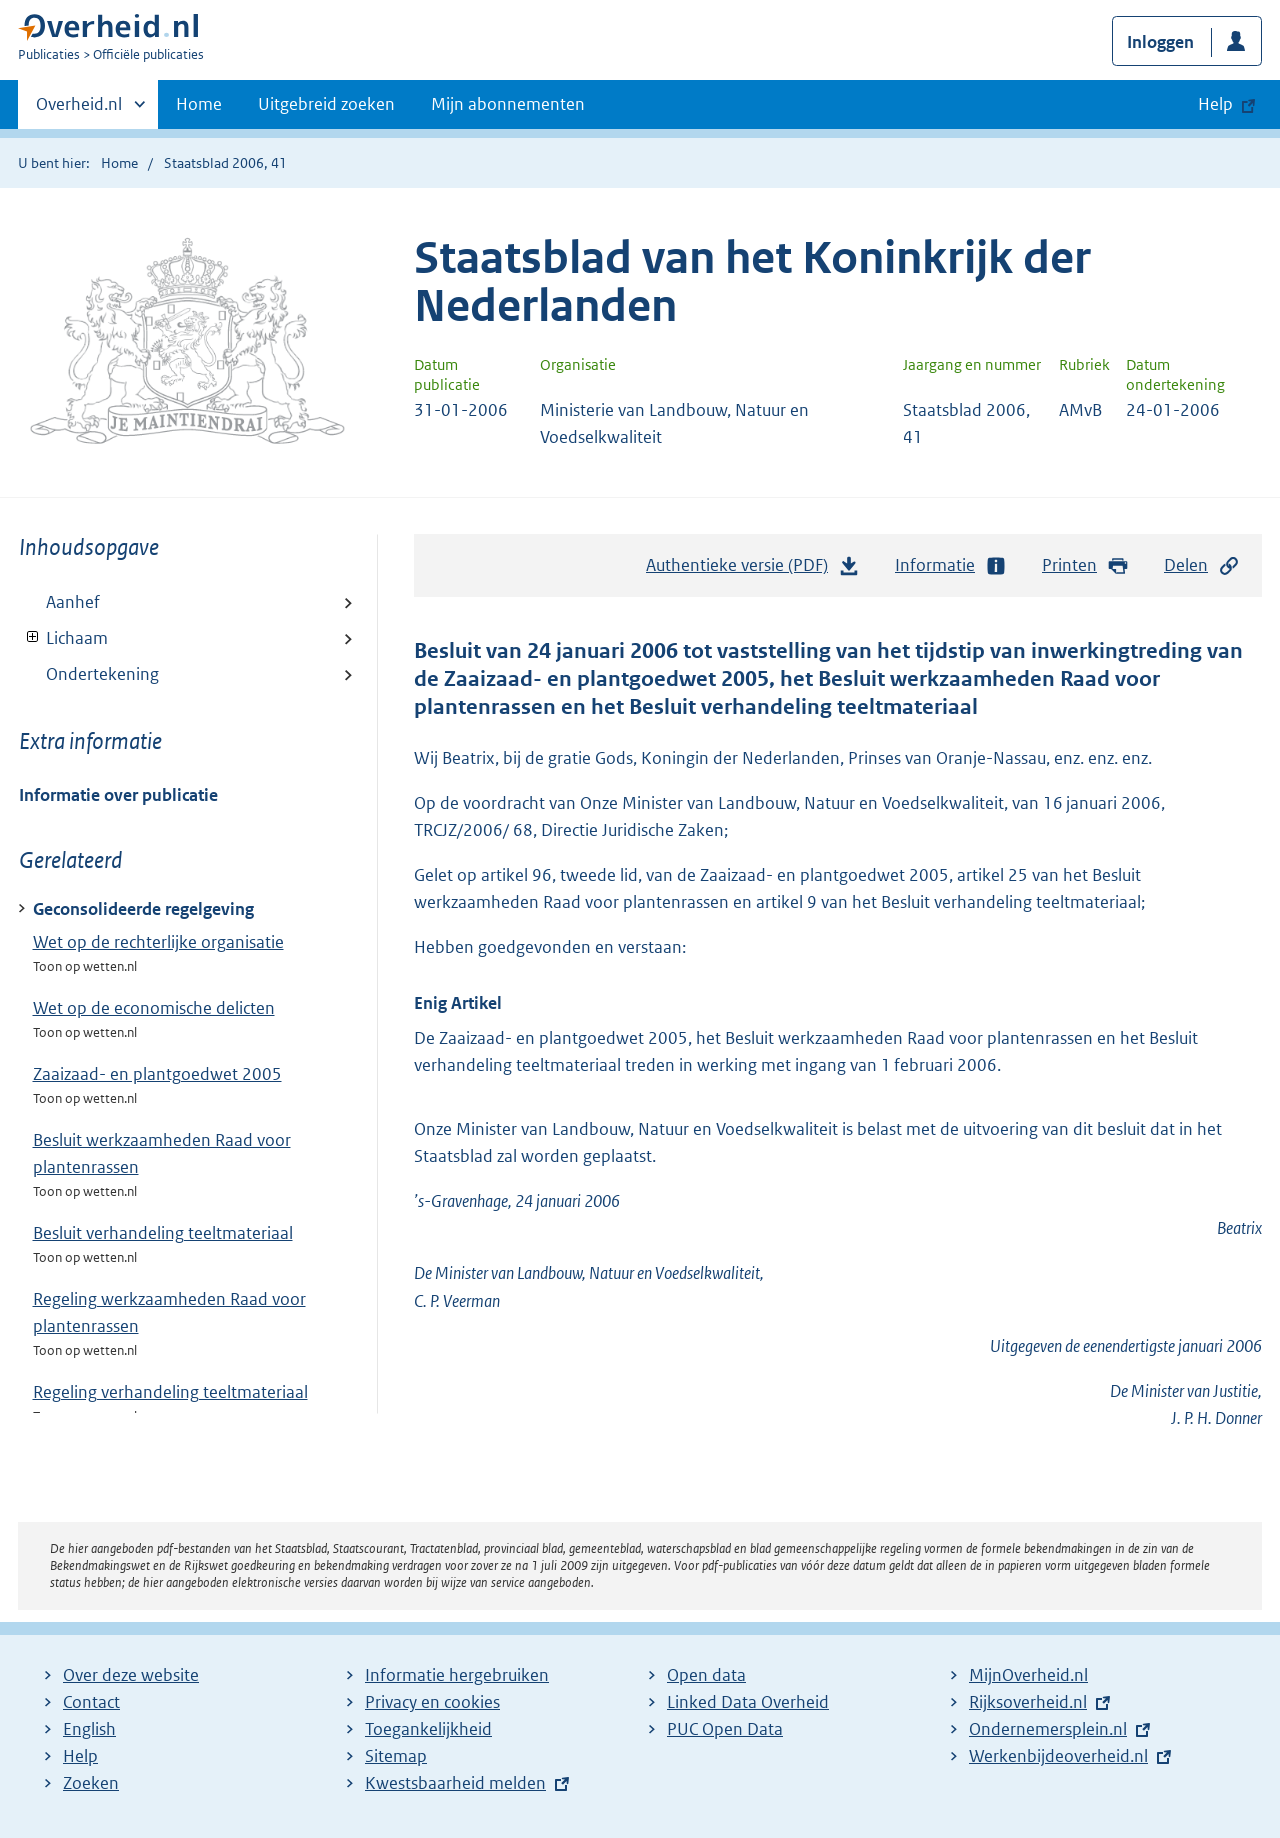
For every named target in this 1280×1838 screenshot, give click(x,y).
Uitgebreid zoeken (326, 104)
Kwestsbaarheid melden (455, 1783)
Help (80, 1756)
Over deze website (131, 1675)
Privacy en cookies (432, 1702)
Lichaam (63, 638)
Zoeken (91, 1783)
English (89, 1729)
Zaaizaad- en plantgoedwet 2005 (157, 1074)
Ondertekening (102, 674)
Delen (1202, 565)
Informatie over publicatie (118, 795)
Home (199, 104)
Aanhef (73, 602)
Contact (91, 1702)
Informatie (951, 565)
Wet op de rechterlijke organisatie (158, 942)
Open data (706, 1675)
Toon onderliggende (33, 637)
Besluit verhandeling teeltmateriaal (163, 1233)
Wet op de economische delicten (154, 1008)
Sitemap (396, 1756)
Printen (1085, 565)
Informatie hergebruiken (457, 1675)
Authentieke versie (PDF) (753, 570)
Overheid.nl (79, 110)
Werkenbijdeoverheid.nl (1058, 1756)
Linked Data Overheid (748, 1702)
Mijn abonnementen (508, 104)
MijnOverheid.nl (1028, 1675)
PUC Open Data (725, 1729)
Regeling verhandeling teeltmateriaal (170, 1392)
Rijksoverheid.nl (1028, 1702)
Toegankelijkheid (428, 1729)
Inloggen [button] (1160, 42)
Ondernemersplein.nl (1048, 1729)
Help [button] (1215, 104)
